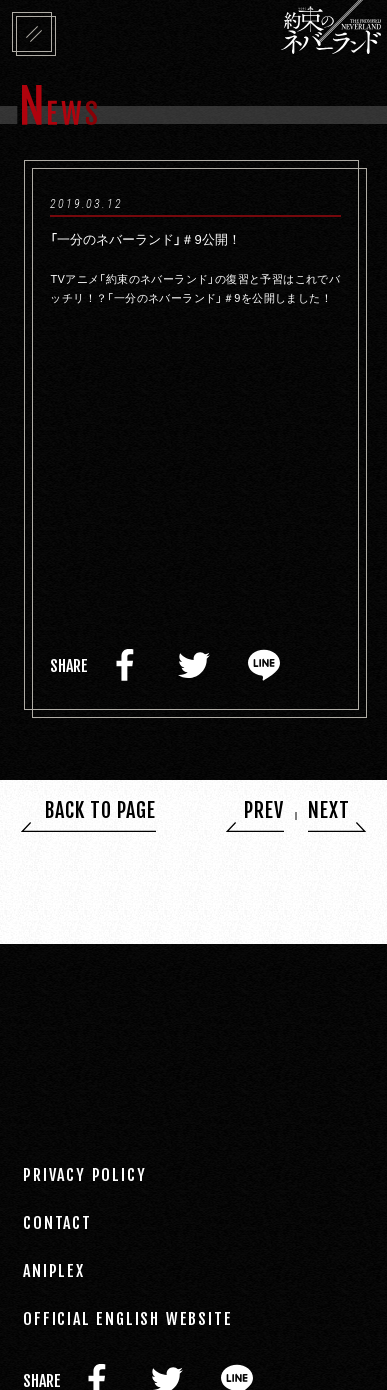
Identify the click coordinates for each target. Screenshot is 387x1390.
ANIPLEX (54, 1270)
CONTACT (57, 1222)
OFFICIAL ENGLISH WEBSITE (127, 1318)
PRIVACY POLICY (84, 1174)
